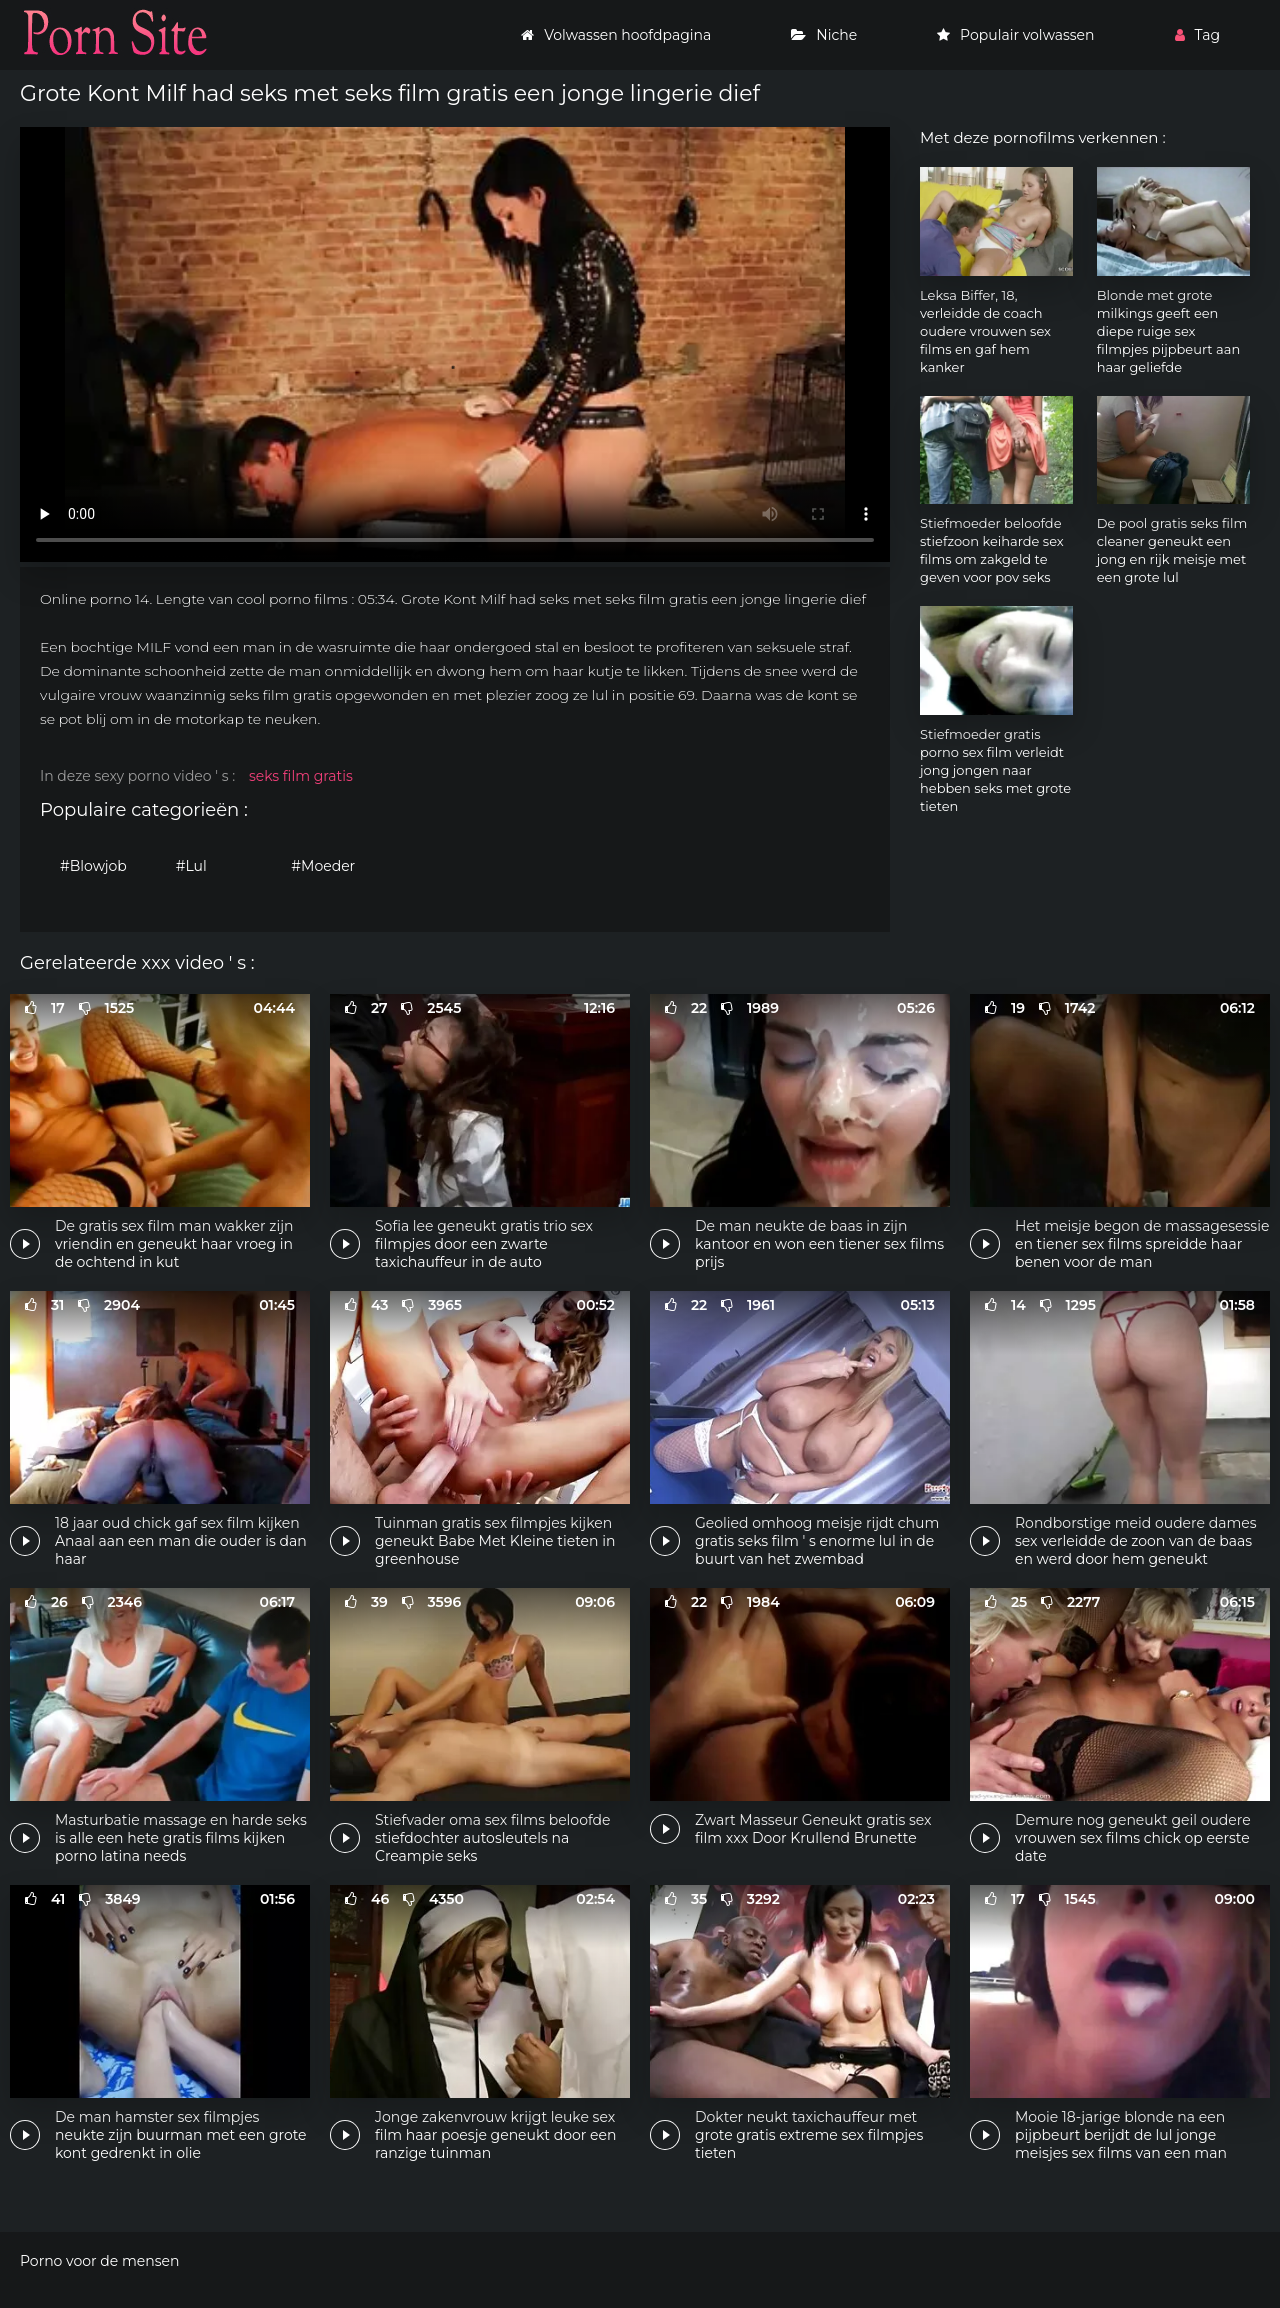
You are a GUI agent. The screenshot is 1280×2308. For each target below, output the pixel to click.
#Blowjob (93, 866)
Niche (824, 35)
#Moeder (323, 866)
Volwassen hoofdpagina (616, 35)
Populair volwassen (1015, 35)
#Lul (191, 866)
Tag (1197, 35)
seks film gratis (301, 776)
